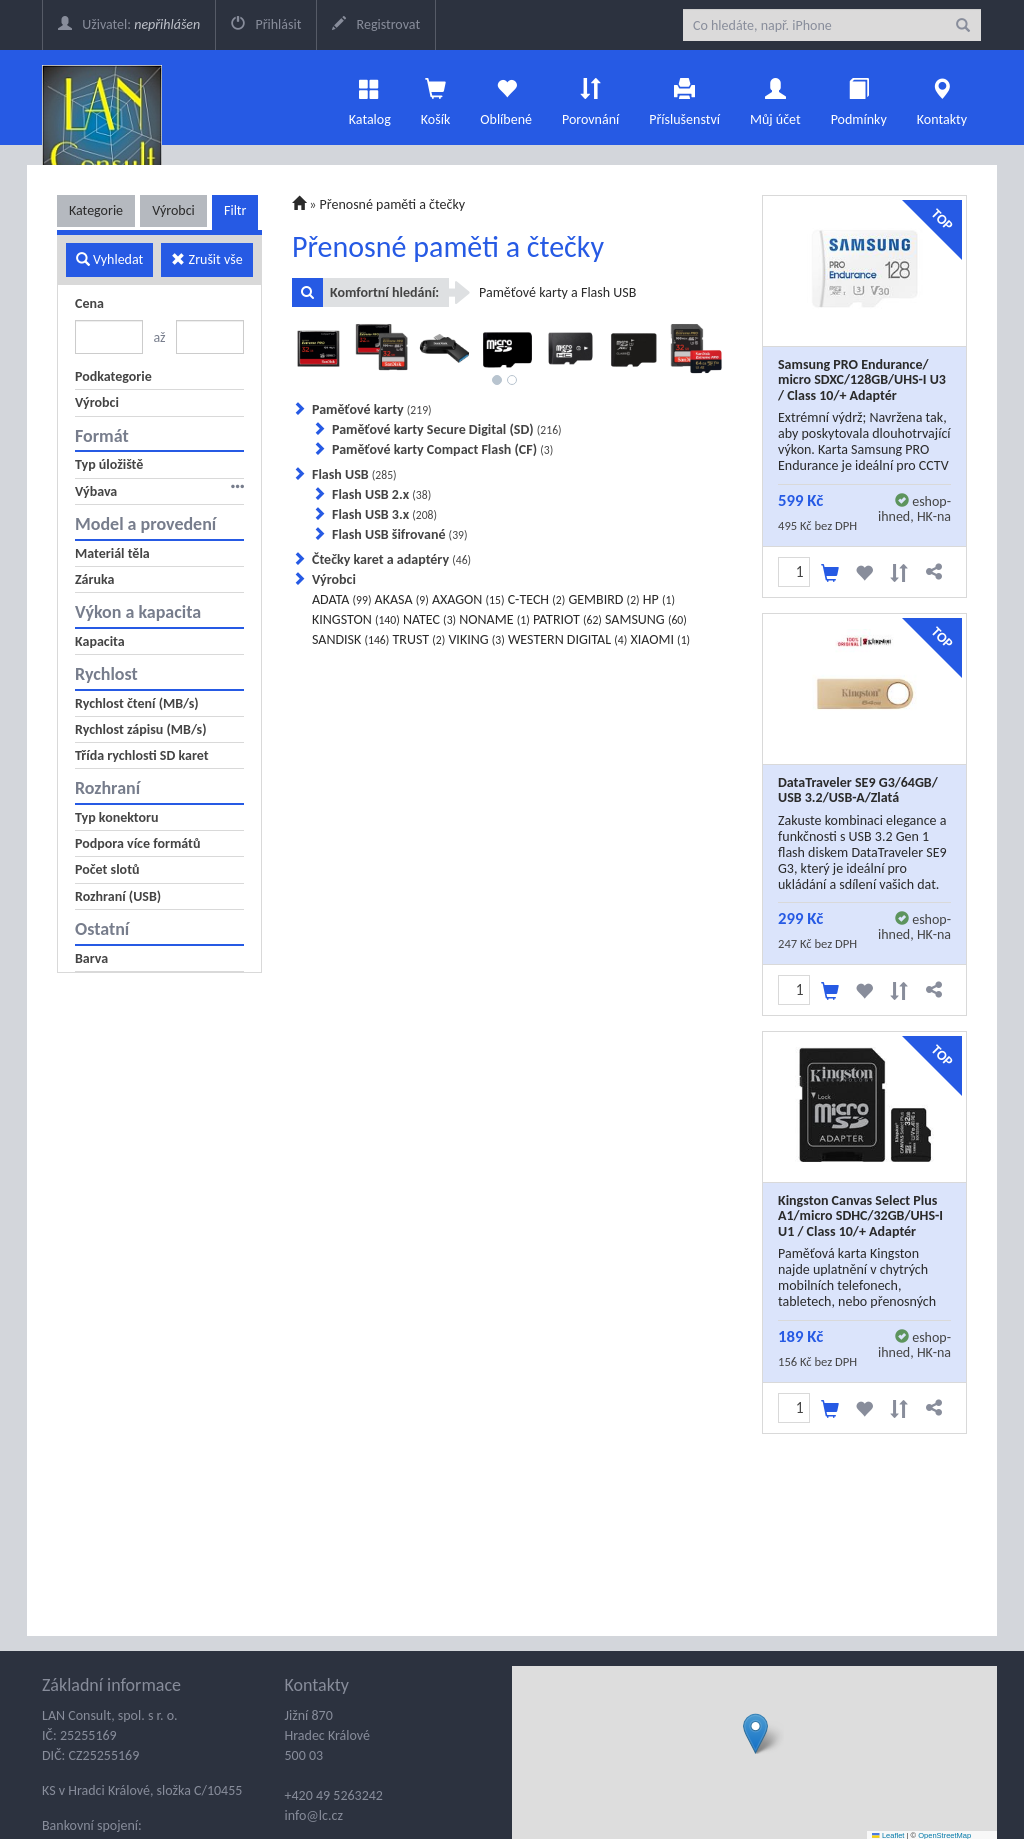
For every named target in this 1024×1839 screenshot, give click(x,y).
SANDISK (350, 639)
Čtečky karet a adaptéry (391, 559)
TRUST (418, 639)
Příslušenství (684, 97)
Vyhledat (109, 259)
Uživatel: (129, 24)
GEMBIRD (603, 599)
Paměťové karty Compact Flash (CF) (442, 449)
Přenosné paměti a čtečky (393, 204)
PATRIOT (567, 619)
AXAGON (468, 599)
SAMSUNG (646, 619)
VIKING (476, 639)
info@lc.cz (314, 1815)
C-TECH (537, 599)
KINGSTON (356, 619)
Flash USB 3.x (384, 514)
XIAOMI (660, 639)
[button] (755, 1733)
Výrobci (173, 210)
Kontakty (942, 97)
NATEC (429, 619)
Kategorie (96, 210)
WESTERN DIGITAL (567, 639)
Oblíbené (506, 97)
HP (659, 599)
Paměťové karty (372, 409)
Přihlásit (266, 24)
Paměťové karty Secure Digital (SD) (447, 429)
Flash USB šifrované (400, 534)
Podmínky (859, 97)
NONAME (494, 619)
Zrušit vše (206, 259)
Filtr (235, 210)
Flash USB (354, 474)
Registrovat (376, 24)
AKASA (402, 599)
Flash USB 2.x (381, 494)
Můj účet (775, 97)
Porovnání (590, 97)
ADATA (341, 599)
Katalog (370, 97)
